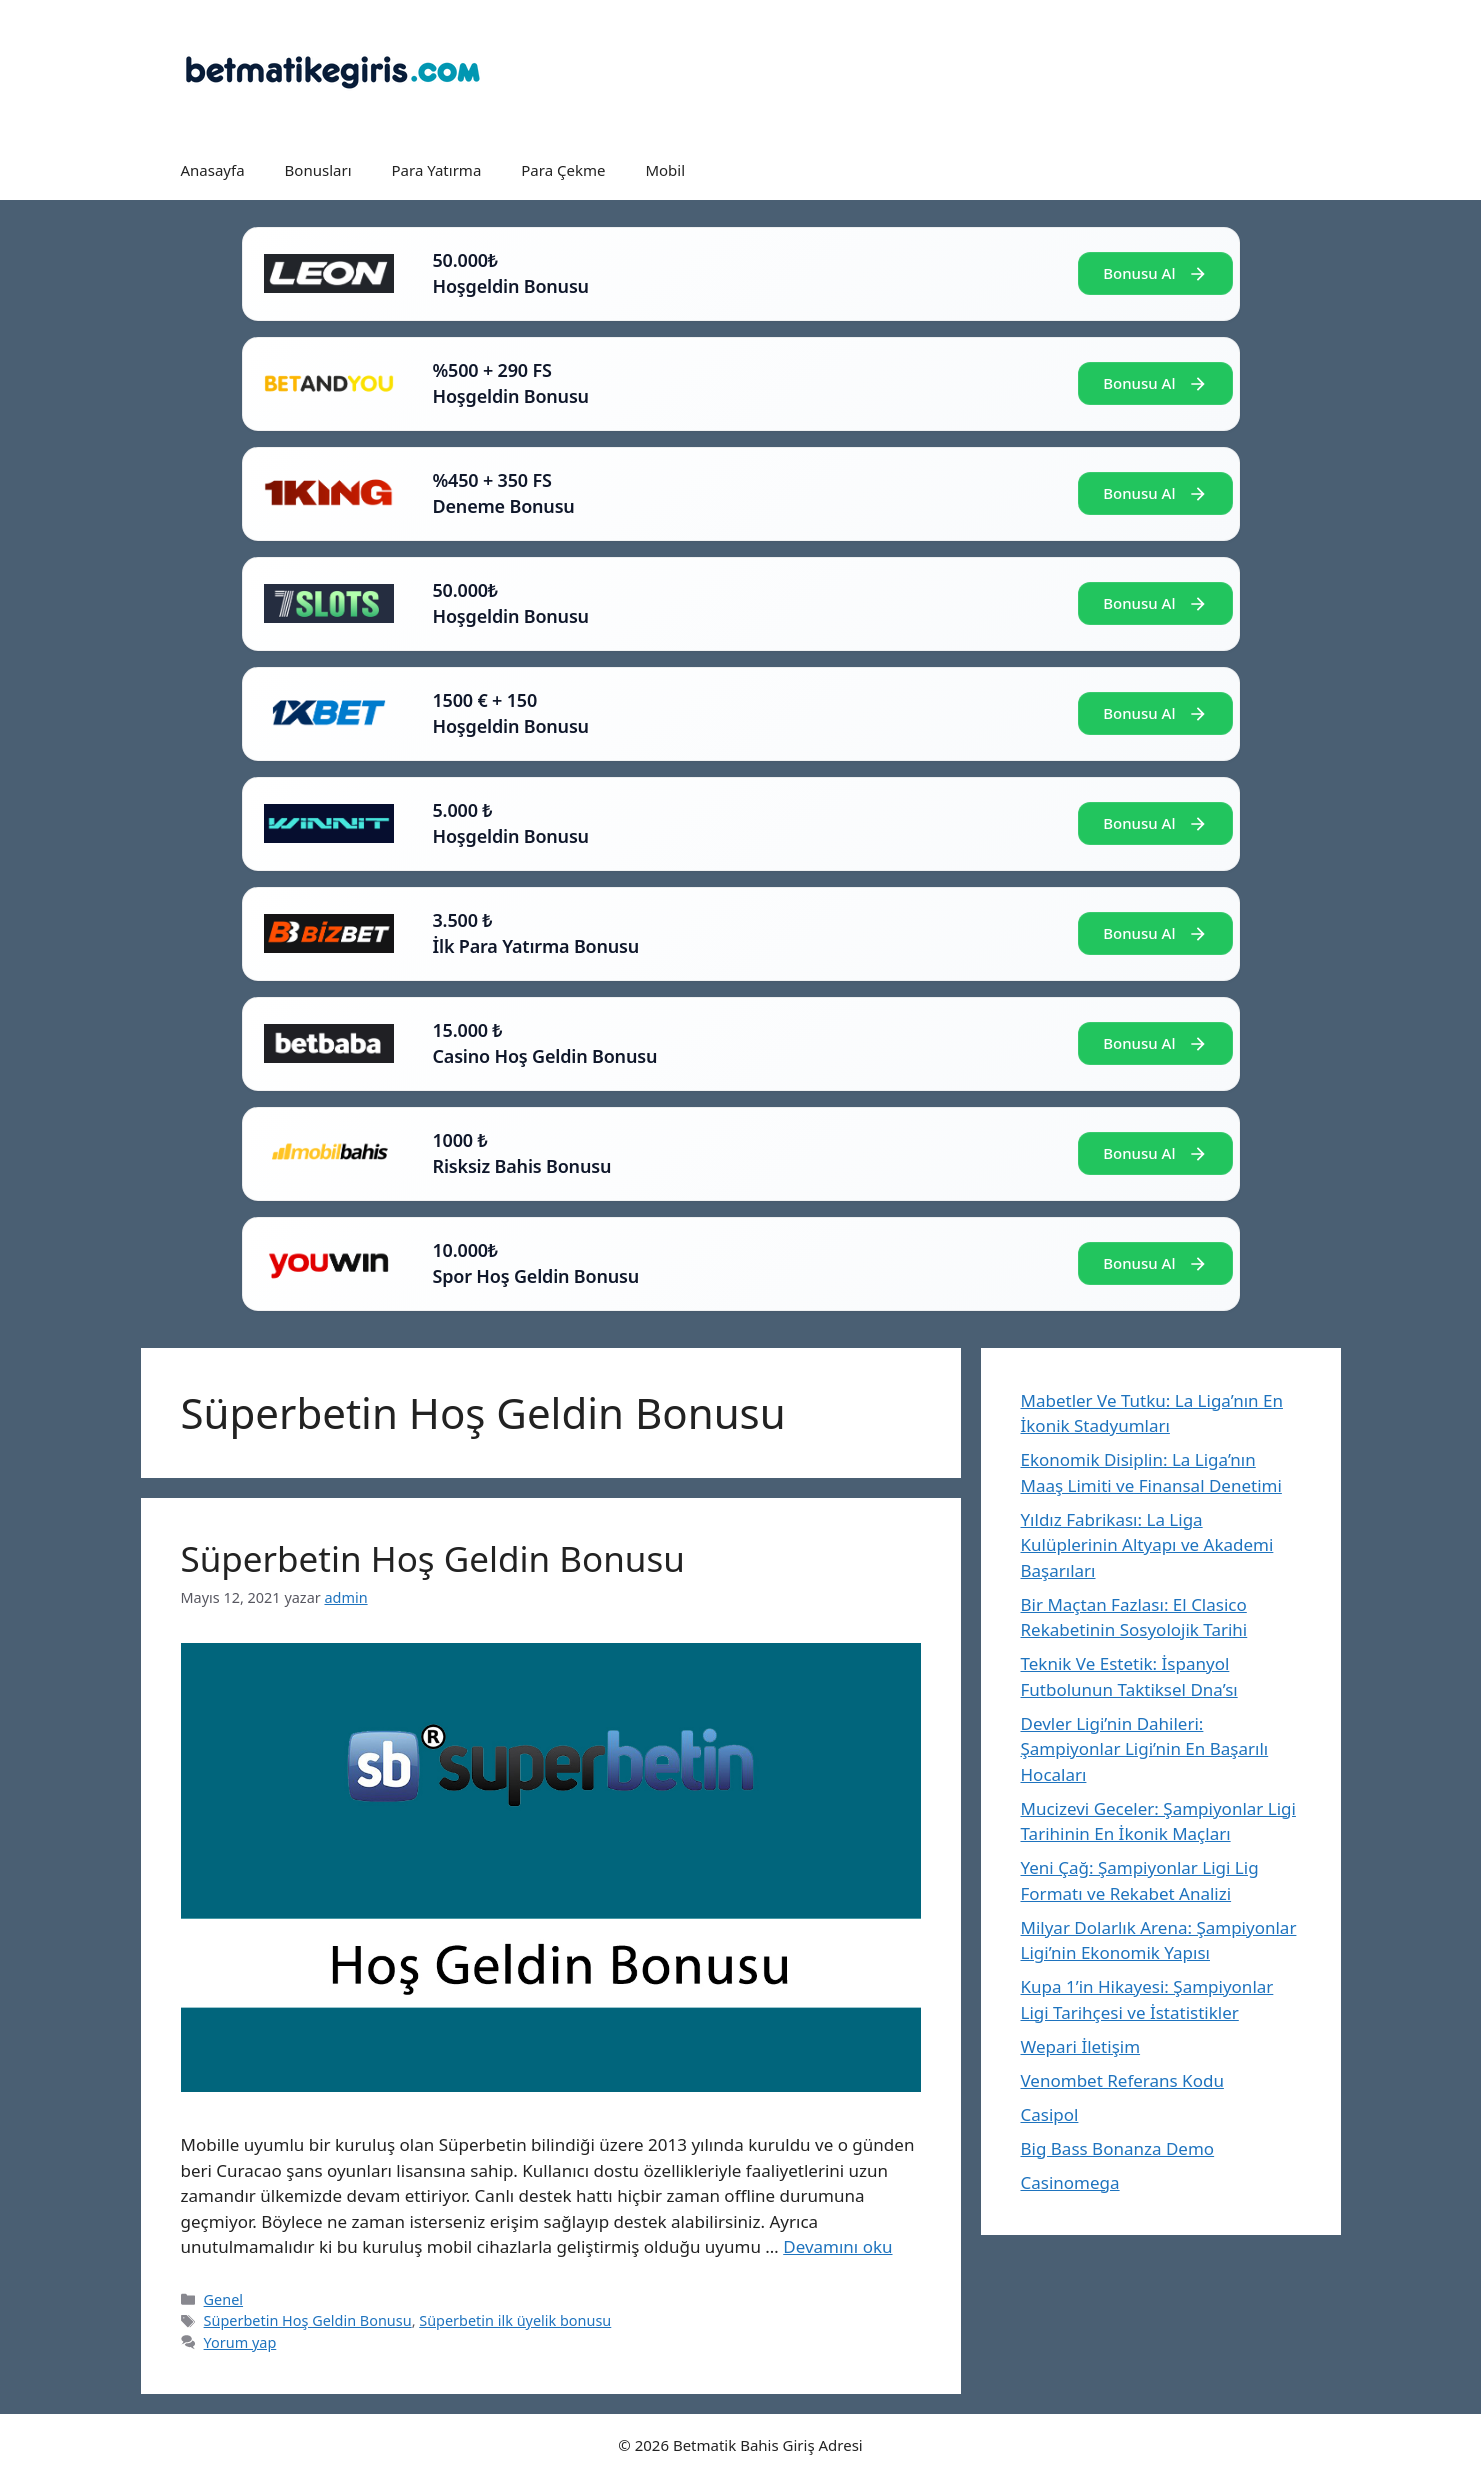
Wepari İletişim (1081, 2046)
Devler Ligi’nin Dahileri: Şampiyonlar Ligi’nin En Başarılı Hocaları (1145, 1749)
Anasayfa (213, 170)
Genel (223, 2299)
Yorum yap (240, 2342)
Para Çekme (563, 170)
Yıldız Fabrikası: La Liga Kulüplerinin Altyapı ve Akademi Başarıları (1147, 1545)
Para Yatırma (437, 170)
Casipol (1050, 2114)
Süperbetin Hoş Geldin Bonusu (433, 1558)
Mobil (665, 170)
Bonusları (318, 170)
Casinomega (1070, 2182)
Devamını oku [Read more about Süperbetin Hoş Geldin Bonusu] (837, 2246)
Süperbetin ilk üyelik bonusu (515, 2320)
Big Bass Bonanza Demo (1118, 2148)
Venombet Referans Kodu (1122, 2080)
